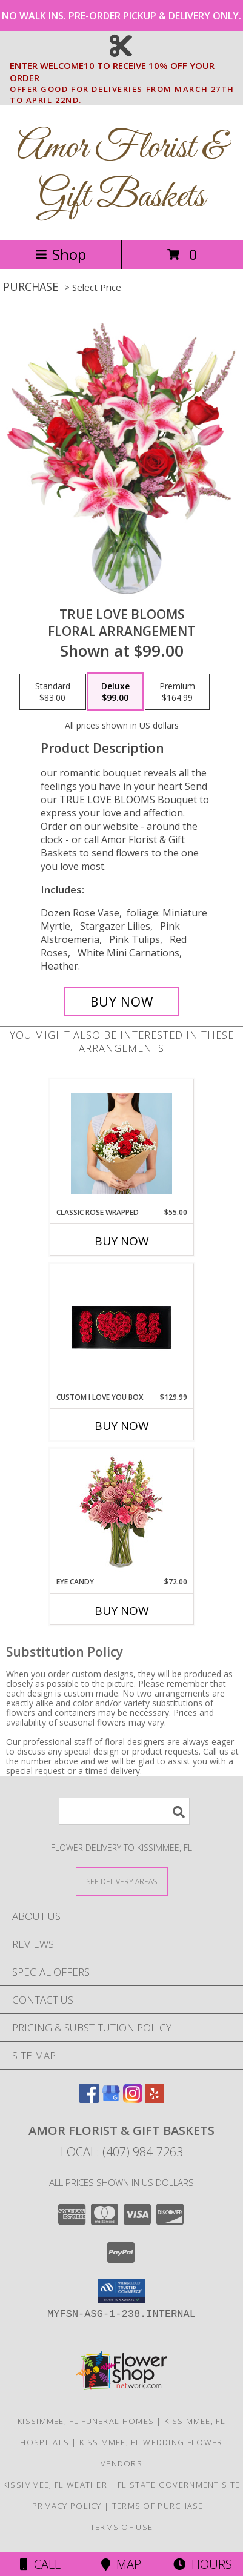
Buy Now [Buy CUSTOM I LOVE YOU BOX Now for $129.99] (122, 1426)
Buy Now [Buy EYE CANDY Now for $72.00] (122, 1610)
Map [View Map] (121, 2564)
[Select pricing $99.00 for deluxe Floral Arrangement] (115, 691)
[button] (121, 2291)
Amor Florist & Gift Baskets (121, 173)
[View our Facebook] (89, 2099)
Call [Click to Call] (40, 2564)
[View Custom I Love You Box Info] (121, 1328)
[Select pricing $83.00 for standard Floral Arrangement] (52, 691)
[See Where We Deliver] (122, 1881)
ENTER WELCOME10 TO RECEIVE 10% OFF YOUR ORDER (125, 72)
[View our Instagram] (132, 2099)
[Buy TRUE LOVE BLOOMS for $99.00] (121, 1001)
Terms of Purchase (158, 2505)
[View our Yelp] (154, 2099)
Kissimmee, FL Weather (55, 2484)
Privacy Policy (67, 2505)
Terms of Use (121, 2526)
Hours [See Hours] (202, 2564)
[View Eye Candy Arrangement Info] (121, 1513)
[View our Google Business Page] (111, 2099)
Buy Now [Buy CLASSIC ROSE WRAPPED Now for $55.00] (122, 1241)
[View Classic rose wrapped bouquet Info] (121, 1143)
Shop (60, 254)
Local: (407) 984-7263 (122, 2152)
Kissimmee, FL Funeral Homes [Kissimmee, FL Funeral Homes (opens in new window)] (86, 2420)
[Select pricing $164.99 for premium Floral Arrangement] (177, 691)
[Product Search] (124, 1811)
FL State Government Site (179, 2484)
